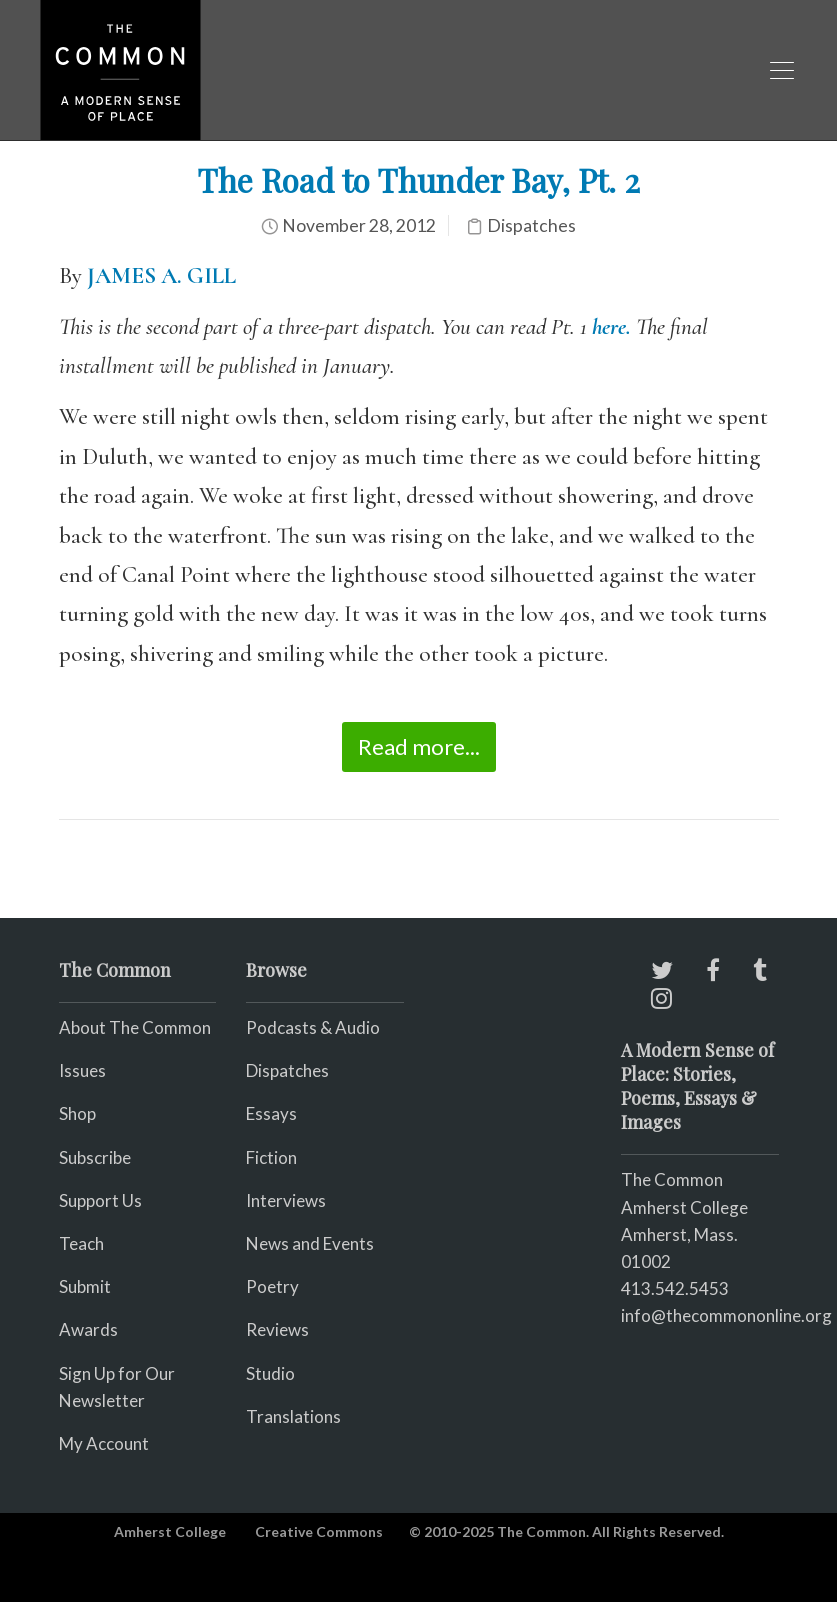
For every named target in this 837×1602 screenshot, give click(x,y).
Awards (88, 1329)
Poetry (272, 1286)
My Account (104, 1443)
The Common (672, 1179)
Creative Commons (319, 1531)
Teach (81, 1243)
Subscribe (95, 1157)
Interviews (286, 1200)
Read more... (419, 746)
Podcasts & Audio (313, 1027)
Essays (271, 1113)
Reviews (277, 1329)
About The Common (135, 1027)
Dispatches (531, 225)
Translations (293, 1416)
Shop (77, 1113)
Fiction (271, 1157)
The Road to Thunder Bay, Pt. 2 (418, 179)
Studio (270, 1373)
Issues (82, 1070)
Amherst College (170, 1531)
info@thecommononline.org (726, 1315)
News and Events (310, 1243)
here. (611, 327)
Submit (85, 1286)
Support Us (100, 1200)
